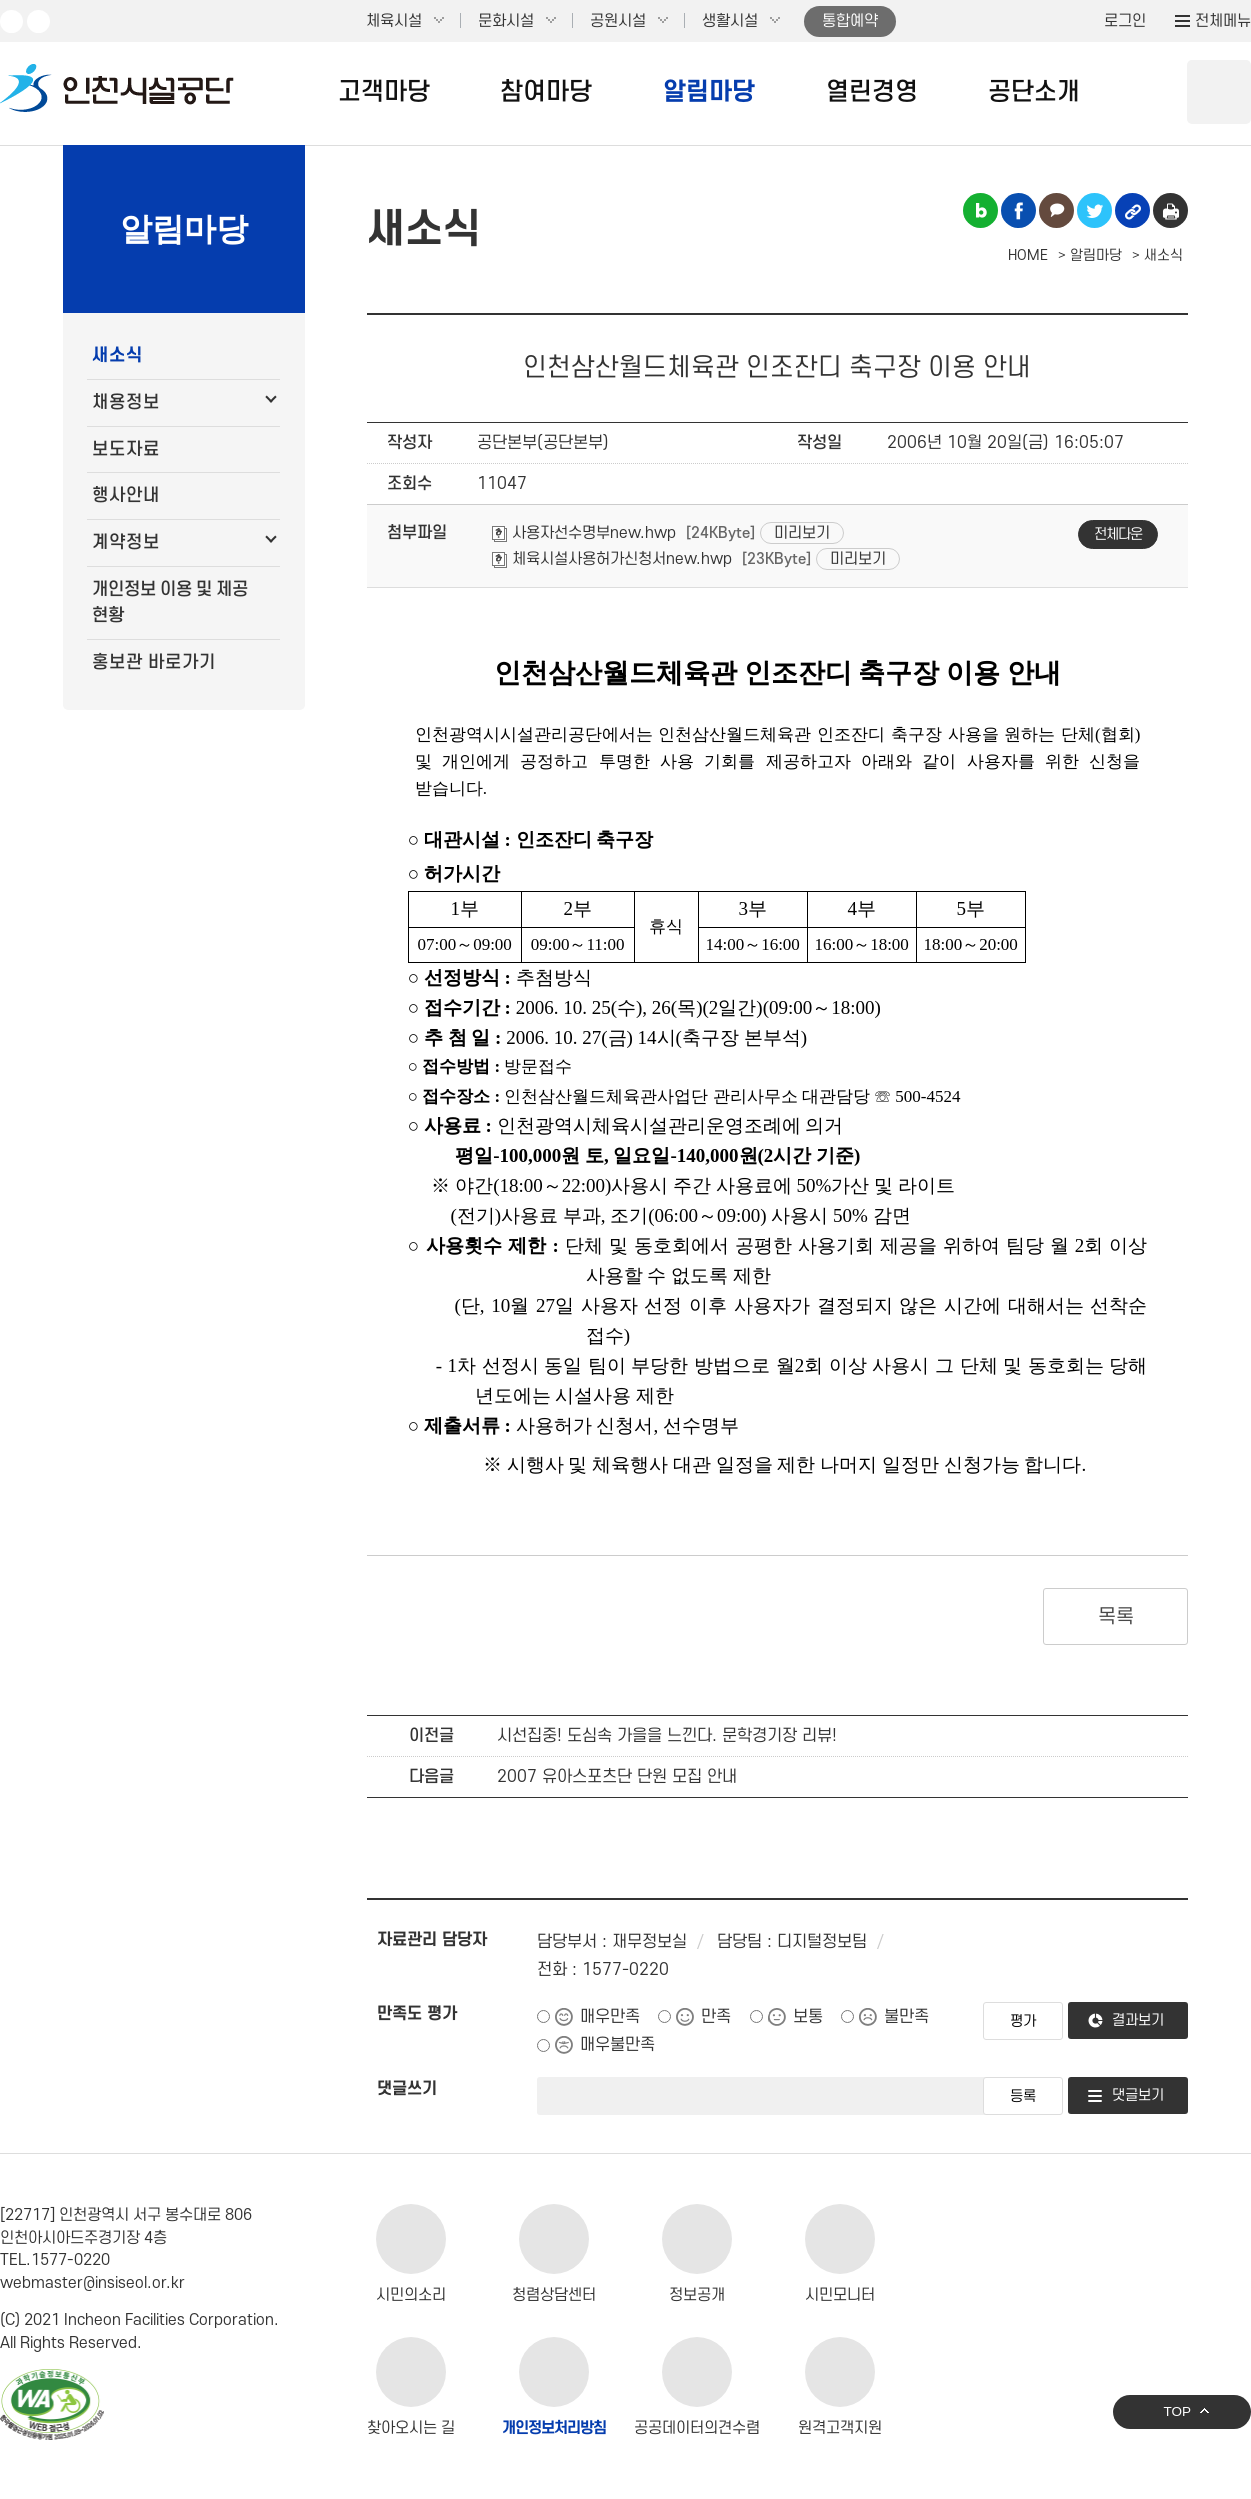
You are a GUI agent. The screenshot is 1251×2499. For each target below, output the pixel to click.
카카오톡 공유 (1056, 210)
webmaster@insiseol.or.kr (92, 2283)
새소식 (117, 355)
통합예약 (850, 21)
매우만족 (610, 2017)
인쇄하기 (1170, 210)
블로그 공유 (980, 210)
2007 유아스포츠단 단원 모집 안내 (617, 1777)
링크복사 (1132, 210)
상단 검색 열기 (1219, 92)
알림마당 (709, 92)
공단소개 (1034, 92)
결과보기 (1138, 2020)
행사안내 (126, 495)
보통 (808, 2017)
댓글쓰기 (407, 2089)
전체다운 (1118, 534)
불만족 (906, 2017)
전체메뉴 (1223, 21)
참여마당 (546, 92)
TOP (1177, 2411)
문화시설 (506, 21)
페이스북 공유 (1018, 210)
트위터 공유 (1094, 210)
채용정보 (126, 402)
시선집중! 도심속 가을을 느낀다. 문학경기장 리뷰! (667, 1736)
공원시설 (618, 21)
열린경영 (872, 92)
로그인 (1125, 21)
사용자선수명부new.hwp (584, 533)
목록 (1115, 1617)
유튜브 (11, 21)
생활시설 (730, 21)
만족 (716, 2017)
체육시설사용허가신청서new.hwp (612, 559)
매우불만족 (617, 2045)
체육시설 (394, 21)
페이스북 (38, 21)
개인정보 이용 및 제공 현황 (170, 602)
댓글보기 (1138, 2095)
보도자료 (126, 449)
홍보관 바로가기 (154, 662)
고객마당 (384, 92)
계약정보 (126, 542)
